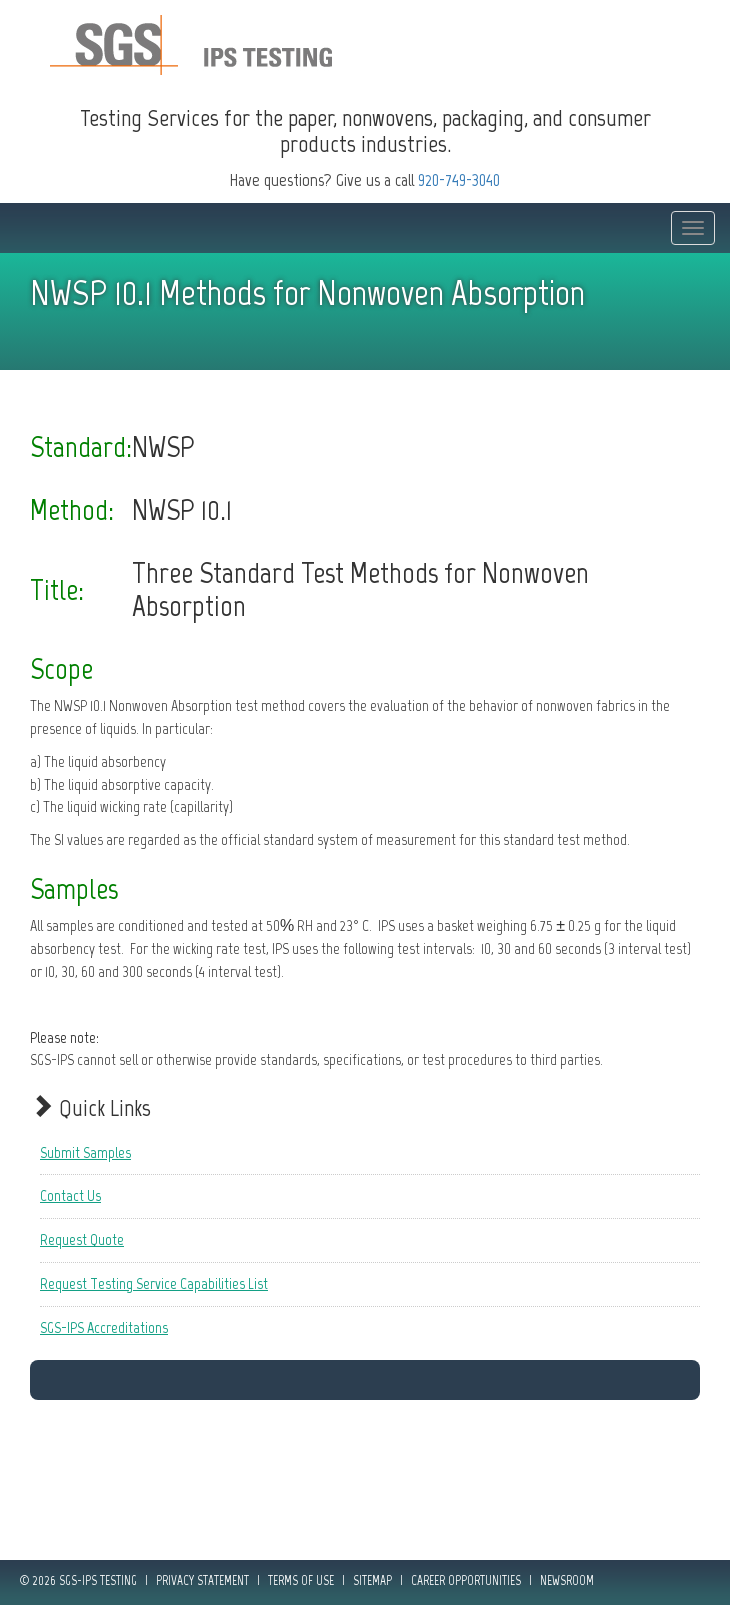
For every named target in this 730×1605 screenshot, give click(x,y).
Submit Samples (85, 1152)
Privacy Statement (202, 1580)
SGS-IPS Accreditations (104, 1327)
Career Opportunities (466, 1580)
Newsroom (567, 1580)
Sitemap (372, 1580)
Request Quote (82, 1239)
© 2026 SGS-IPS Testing (78, 1580)
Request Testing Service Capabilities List (154, 1283)
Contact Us (70, 1195)
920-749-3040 (459, 180)
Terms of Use (301, 1580)
